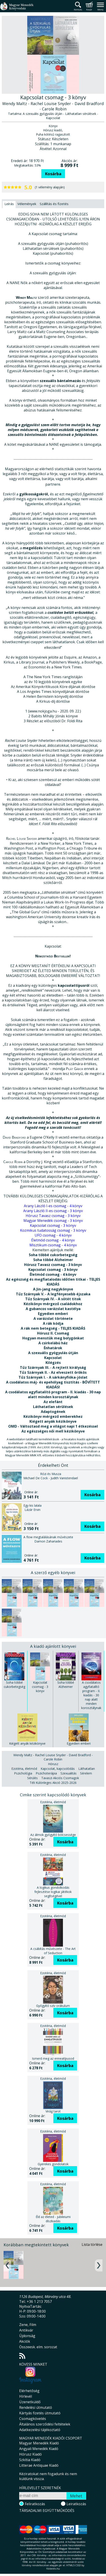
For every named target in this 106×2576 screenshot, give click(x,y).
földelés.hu (53, 2570)
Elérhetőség (29, 2385)
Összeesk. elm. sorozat (38, 2342)
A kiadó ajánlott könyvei (53, 1641)
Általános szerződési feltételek (44, 2419)
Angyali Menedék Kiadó (38, 2443)
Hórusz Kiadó (30, 2449)
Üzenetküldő (30, 2397)
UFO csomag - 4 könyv (53, 1230)
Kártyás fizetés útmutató (39, 2408)
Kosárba (53, 173)
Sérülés (32, 1773)
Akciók (24, 2336)
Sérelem (86, 1768)
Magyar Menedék (43, 2517)
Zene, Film (27, 2319)
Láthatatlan (86, 1764)
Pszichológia (23, 1768)
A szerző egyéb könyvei (53, 1567)
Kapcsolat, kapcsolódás (58, 1764)
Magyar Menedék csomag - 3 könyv (53, 1215)
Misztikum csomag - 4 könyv (53, 1240)
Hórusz (53, 1759)
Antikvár (26, 2325)
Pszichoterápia (46, 1768)
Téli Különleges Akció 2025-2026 (53, 1778)
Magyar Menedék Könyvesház (16, 8)
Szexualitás (68, 1768)
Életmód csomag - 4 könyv (53, 1235)
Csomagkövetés (32, 2413)
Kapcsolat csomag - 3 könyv (53, 1220)
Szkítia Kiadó (29, 2454)
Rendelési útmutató (35, 2402)
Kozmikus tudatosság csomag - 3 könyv (53, 1225)
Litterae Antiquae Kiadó (38, 2460)
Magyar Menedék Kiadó (39, 2438)
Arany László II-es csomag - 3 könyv (53, 1205)
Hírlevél (25, 2391)
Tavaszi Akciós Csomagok (60, 1773)
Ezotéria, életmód (24, 1764)
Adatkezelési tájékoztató (39, 2424)
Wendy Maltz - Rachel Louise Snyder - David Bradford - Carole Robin (53, 1752)
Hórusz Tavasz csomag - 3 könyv (53, 1210)
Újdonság (27, 2330)
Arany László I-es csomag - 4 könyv (53, 1200)
